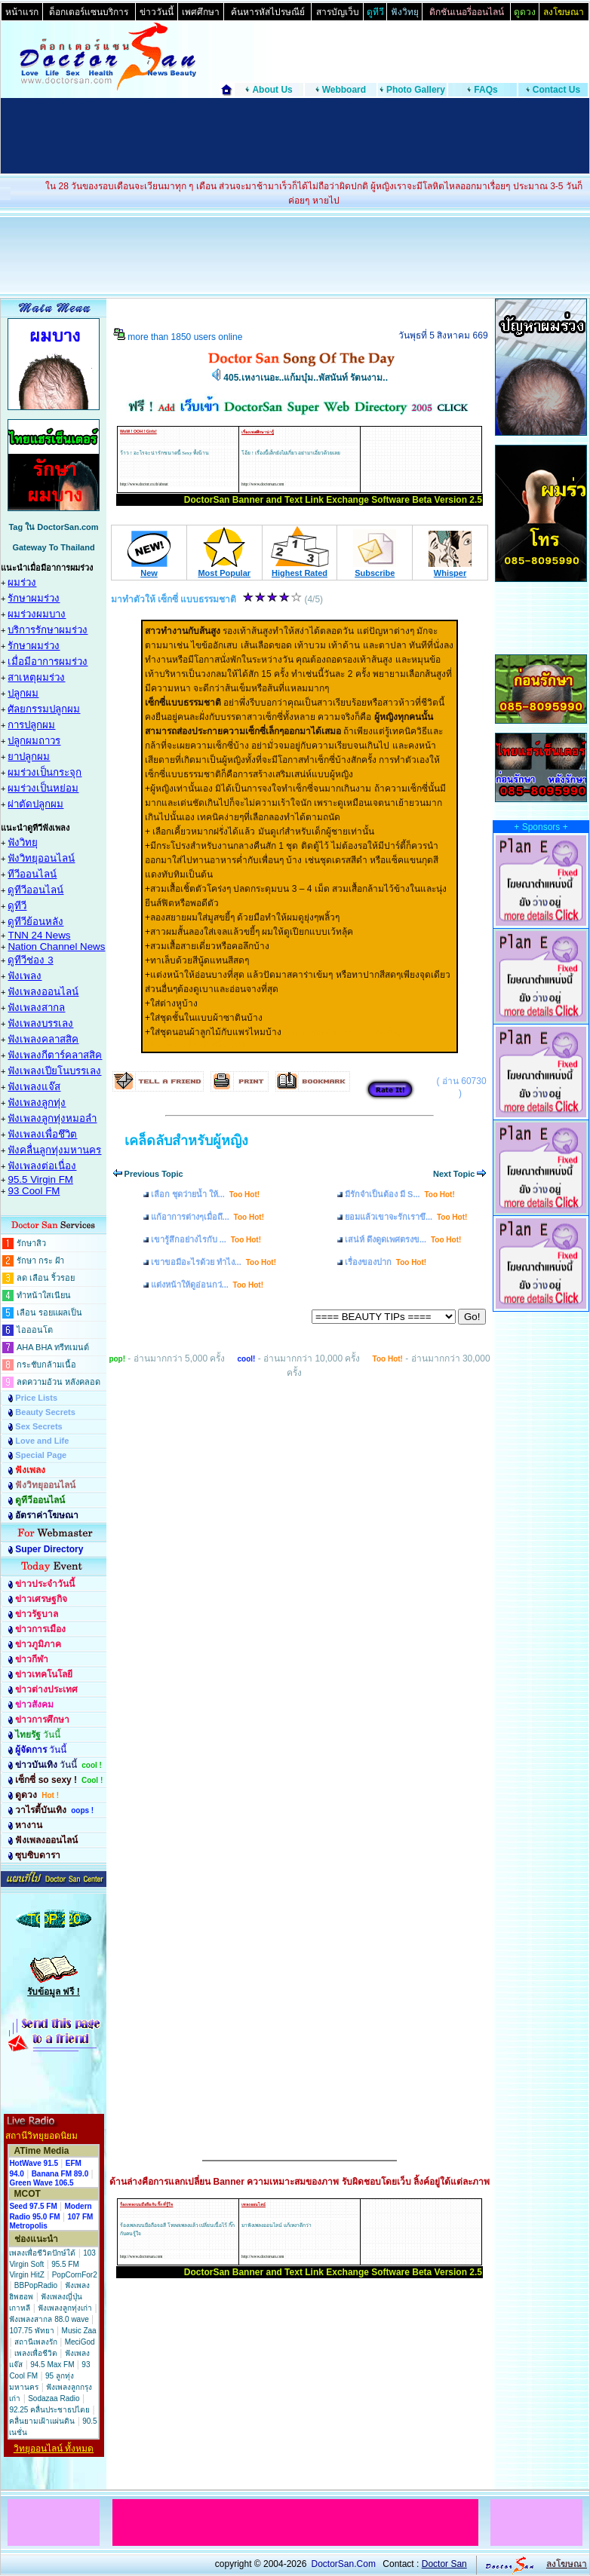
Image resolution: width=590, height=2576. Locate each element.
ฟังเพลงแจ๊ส (34, 1086)
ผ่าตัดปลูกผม (35, 804)
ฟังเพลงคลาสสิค (43, 1039)
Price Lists (36, 1397)
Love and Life (42, 1440)
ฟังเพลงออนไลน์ (43, 991)
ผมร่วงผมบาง (37, 614)
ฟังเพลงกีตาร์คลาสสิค (55, 1055)
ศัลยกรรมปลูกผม (44, 709)
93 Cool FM (34, 1190)
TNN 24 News (39, 935)
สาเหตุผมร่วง (36, 677)
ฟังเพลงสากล (36, 1007)
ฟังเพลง (24, 976)
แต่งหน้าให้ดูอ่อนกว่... (207, 1284)
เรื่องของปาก (385, 1262)
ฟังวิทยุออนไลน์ (41, 858)
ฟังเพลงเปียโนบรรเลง (54, 1071)
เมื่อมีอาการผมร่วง (48, 661)
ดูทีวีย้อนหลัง (35, 921)
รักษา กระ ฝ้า (40, 1260)
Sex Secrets (38, 1426)
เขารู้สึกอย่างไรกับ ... (206, 1239)
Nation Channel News (56, 946)
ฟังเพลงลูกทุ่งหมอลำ (52, 1118)
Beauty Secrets (45, 1412)
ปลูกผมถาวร (34, 740)
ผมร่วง (22, 582)
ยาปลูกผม (29, 756)
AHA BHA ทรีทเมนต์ (53, 1347)
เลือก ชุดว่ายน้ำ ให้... (205, 1194)
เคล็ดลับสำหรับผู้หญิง (186, 1140)
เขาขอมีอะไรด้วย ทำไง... (213, 1262)
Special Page (40, 1455)
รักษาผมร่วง (34, 598)
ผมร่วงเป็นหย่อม (43, 788)
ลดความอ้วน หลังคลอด (58, 1381)
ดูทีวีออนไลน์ (35, 890)
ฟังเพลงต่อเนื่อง (42, 1166)
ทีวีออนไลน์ (32, 874)
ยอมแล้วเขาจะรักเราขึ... (406, 1216)
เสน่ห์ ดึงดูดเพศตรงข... (403, 1239)
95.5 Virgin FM (40, 1179)
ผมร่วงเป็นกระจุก (44, 772)
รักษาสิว (31, 1243)
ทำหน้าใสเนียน (44, 1295)
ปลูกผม (23, 693)
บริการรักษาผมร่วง (48, 630)
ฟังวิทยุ (23, 842)
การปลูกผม (31, 725)
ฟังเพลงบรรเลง (40, 1023)
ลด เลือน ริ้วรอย (46, 1277)
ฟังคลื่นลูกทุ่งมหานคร (54, 1150)
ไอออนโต (35, 1329)
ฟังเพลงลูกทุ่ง (37, 1102)
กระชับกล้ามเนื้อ (46, 1364)
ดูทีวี (17, 905)
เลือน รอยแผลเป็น (49, 1312)
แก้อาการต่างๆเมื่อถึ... (207, 1216)
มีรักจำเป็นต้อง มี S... (400, 1194)
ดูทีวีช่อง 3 (30, 960)
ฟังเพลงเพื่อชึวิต (42, 1134)
